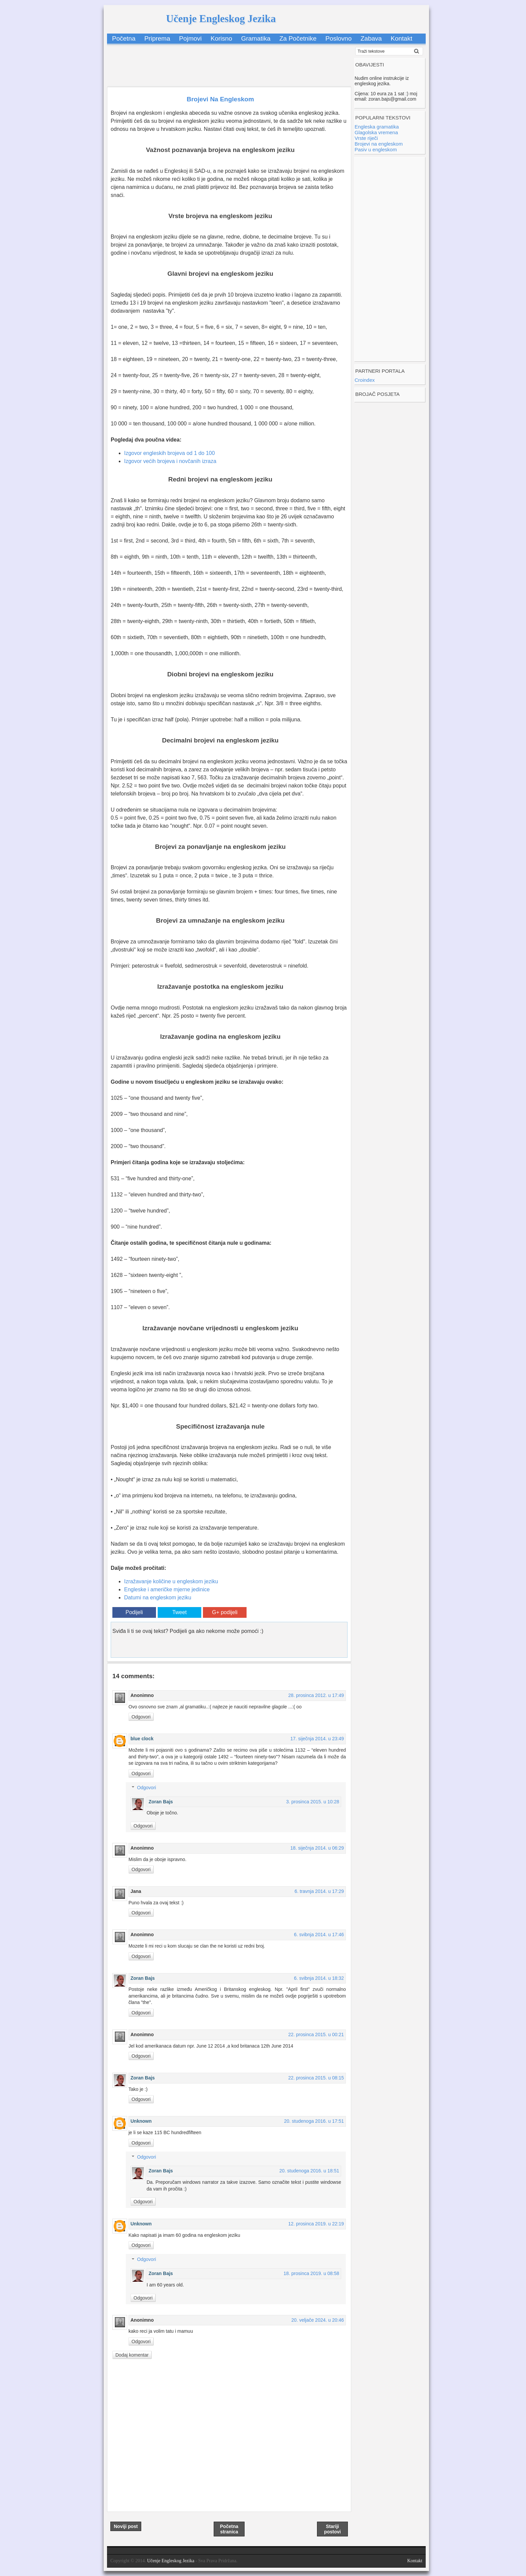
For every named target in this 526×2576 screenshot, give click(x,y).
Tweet (179, 1612)
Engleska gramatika (377, 127)
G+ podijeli (225, 1612)
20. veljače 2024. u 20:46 (318, 2320)
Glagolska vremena (376, 132)
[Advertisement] (229, 62)
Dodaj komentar (132, 2355)
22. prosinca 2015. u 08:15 (316, 2077)
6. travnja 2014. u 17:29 (319, 1891)
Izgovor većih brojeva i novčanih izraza (170, 461)
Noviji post (126, 2526)
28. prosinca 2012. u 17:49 (316, 1695)
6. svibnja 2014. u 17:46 (319, 1934)
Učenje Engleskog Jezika (221, 18)
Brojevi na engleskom (379, 144)
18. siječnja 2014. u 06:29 (317, 1848)
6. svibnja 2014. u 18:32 (319, 1978)
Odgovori (141, 1716)
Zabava (371, 38)
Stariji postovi (332, 2529)
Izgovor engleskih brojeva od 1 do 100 (169, 453)
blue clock (141, 1738)
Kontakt (401, 38)
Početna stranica (229, 2529)
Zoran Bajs (161, 1801)
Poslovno (338, 38)
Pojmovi (190, 38)
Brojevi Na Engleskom (220, 99)
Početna (124, 38)
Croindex (365, 380)
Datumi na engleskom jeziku (157, 1597)
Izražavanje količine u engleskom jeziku (171, 1581)
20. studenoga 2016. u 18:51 (309, 2170)
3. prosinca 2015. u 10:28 (312, 1801)
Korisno (221, 38)
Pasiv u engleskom (376, 149)
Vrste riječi (366, 138)
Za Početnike (298, 38)
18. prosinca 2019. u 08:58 (311, 2273)
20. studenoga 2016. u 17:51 (314, 2121)
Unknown (141, 2121)
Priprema (157, 38)
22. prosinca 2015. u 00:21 (316, 2034)
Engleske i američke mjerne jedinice (167, 1589)
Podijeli (134, 1612)
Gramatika (256, 38)
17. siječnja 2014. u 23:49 (317, 1738)
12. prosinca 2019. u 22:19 (316, 2223)
